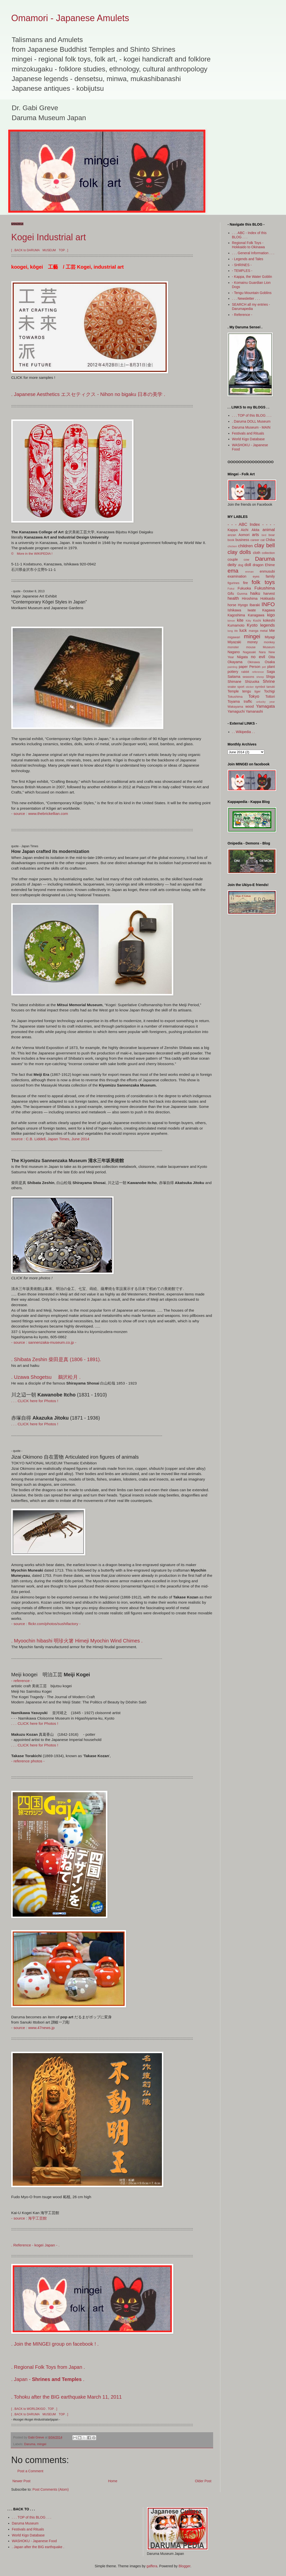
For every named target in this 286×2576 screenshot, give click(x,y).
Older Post (203, 2481)
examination (237, 576)
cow (246, 559)
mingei (41, 2444)
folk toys (263, 582)
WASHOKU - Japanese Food (34, 2541)
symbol (260, 687)
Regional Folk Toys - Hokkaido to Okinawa (248, 245)
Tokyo (253, 696)
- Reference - (242, 315)
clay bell (264, 545)
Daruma (29, 2444)
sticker (250, 686)
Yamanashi (254, 711)
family (270, 576)
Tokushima (235, 696)
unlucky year (265, 701)
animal (269, 529)
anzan (232, 535)
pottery (233, 672)
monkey (269, 642)
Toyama (234, 701)
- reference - (21, 1681)
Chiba (270, 540)
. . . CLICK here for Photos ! (34, 1401)
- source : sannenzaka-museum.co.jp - (43, 1342)
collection (268, 553)
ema (233, 571)
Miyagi (270, 637)
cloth (256, 553)
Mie (272, 631)
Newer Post (21, 2481)
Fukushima (264, 588)
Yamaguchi (236, 711)
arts (255, 534)
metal (264, 631)
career (254, 540)
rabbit (245, 672)
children (245, 546)
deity (232, 564)
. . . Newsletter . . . (246, 298)
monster (233, 647)
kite (240, 620)
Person (254, 667)
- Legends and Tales (247, 259)
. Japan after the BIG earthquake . (38, 2547)
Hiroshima (250, 598)
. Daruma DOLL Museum (251, 421)
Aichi (244, 530)
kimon (231, 620)
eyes (256, 576)
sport (240, 687)
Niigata (242, 657)
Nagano (234, 652)
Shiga (270, 677)
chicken (232, 546)
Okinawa (253, 662)
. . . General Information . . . (253, 253)
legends (267, 625)
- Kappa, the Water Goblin (252, 277)
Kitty (248, 620)
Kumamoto (236, 625)
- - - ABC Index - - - (249, 524)
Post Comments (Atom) (51, 2489)
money (252, 642)
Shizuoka (252, 682)
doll (247, 564)
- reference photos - (28, 1761)
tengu (246, 691)
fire (245, 583)
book (231, 540)
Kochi (257, 620)
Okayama (235, 662)
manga (253, 631)
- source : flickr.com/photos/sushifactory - (46, 1624)
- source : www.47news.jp (33, 2028)
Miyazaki (234, 642)
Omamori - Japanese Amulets (70, 18)
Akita (255, 530)
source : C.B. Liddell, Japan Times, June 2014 (50, 1139)
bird (264, 535)
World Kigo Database (248, 439)
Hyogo (243, 605)
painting (232, 666)
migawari (234, 637)
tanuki (270, 687)
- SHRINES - (242, 265)
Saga (271, 672)
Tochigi (269, 691)
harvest (269, 593)
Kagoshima (236, 615)
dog (240, 565)
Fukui (231, 588)
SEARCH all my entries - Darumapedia (251, 306)
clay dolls (239, 552)
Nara (262, 652)
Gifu (231, 593)
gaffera (151, 2566)
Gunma (242, 593)
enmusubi (267, 571)
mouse (251, 647)
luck (243, 630)
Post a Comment (30, 2471)
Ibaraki (254, 605)
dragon (258, 565)
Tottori (270, 696)
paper (243, 667)
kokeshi (269, 620)
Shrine (269, 681)
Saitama (234, 677)
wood (249, 706)
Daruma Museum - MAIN (251, 427)
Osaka (270, 662)
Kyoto (252, 625)
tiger (257, 691)
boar (272, 535)
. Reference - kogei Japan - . (35, 2245)
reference (258, 671)
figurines (233, 583)
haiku (255, 593)
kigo (271, 615)
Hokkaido (267, 598)
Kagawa (268, 610)
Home (112, 2481)
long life (233, 630)
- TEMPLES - (242, 271)
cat (262, 540)
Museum (269, 647)
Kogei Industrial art (48, 237)
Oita (271, 657)
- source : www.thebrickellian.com (39, 813)
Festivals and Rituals (248, 433)
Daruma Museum (25, 2523)
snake (232, 687)
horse (232, 605)
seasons (248, 677)
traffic (248, 701)
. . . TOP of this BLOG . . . (252, 415)
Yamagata (265, 706)
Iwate (251, 610)
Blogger (184, 2566)
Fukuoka (244, 588)
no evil (258, 656)
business (242, 540)
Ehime (270, 565)
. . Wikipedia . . (243, 732)
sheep (260, 676)
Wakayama (235, 706)
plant (271, 667)
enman (249, 571)
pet (264, 666)
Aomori (243, 535)
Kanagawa (256, 615)
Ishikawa (234, 610)
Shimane (234, 682)
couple (233, 559)
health (233, 598)
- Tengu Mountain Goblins (252, 293)
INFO (268, 604)
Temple (233, 691)
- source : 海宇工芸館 (29, 2218)
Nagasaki (249, 652)
